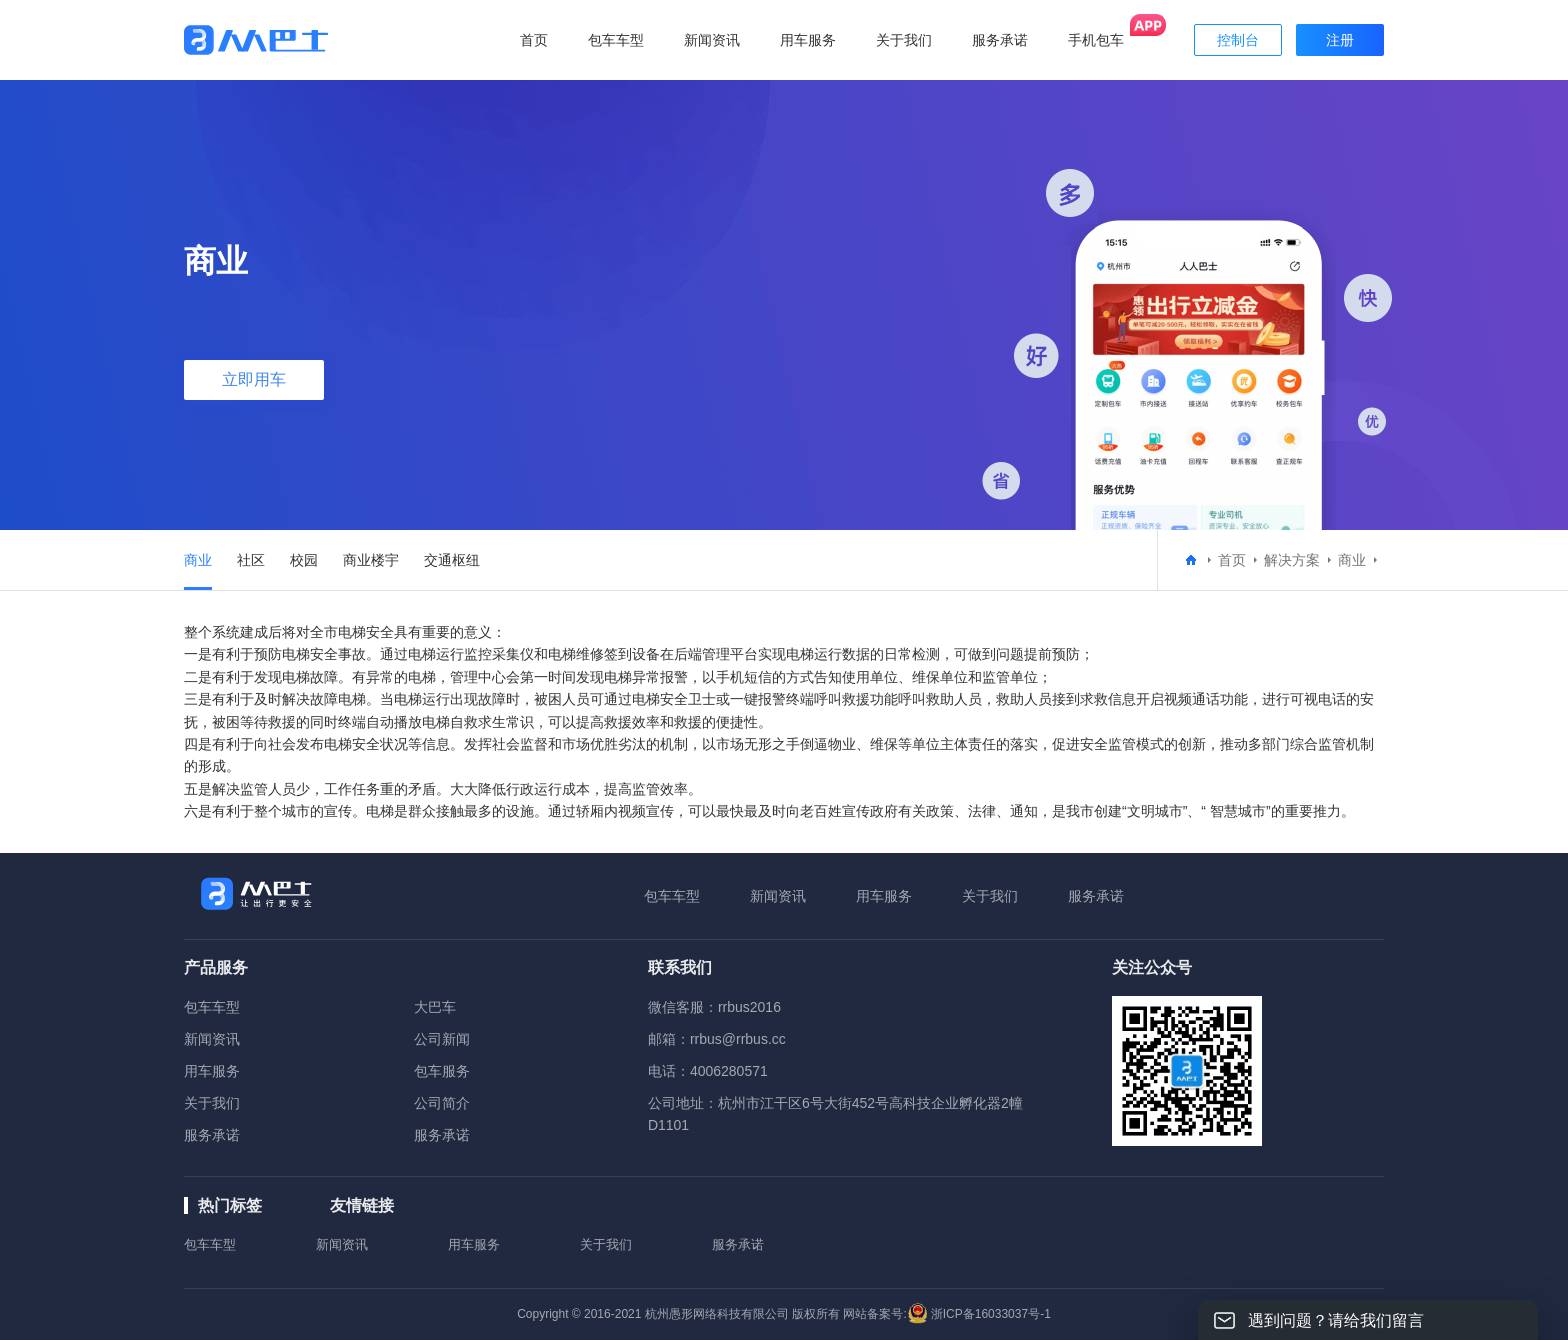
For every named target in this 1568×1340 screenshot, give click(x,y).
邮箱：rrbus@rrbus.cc (717, 1039)
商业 (198, 560)
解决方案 (1292, 560)
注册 (1340, 40)
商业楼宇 (371, 560)
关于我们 (990, 896)
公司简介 (442, 1103)
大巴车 (435, 1007)
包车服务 (442, 1071)
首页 (534, 40)
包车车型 (672, 896)
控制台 (1238, 40)
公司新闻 (442, 1039)
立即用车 (254, 379)
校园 (304, 560)
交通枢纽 (452, 560)
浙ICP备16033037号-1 (991, 1314)
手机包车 (1096, 40)
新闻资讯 (778, 896)
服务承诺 (1096, 896)
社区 (251, 560)
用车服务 (884, 896)
